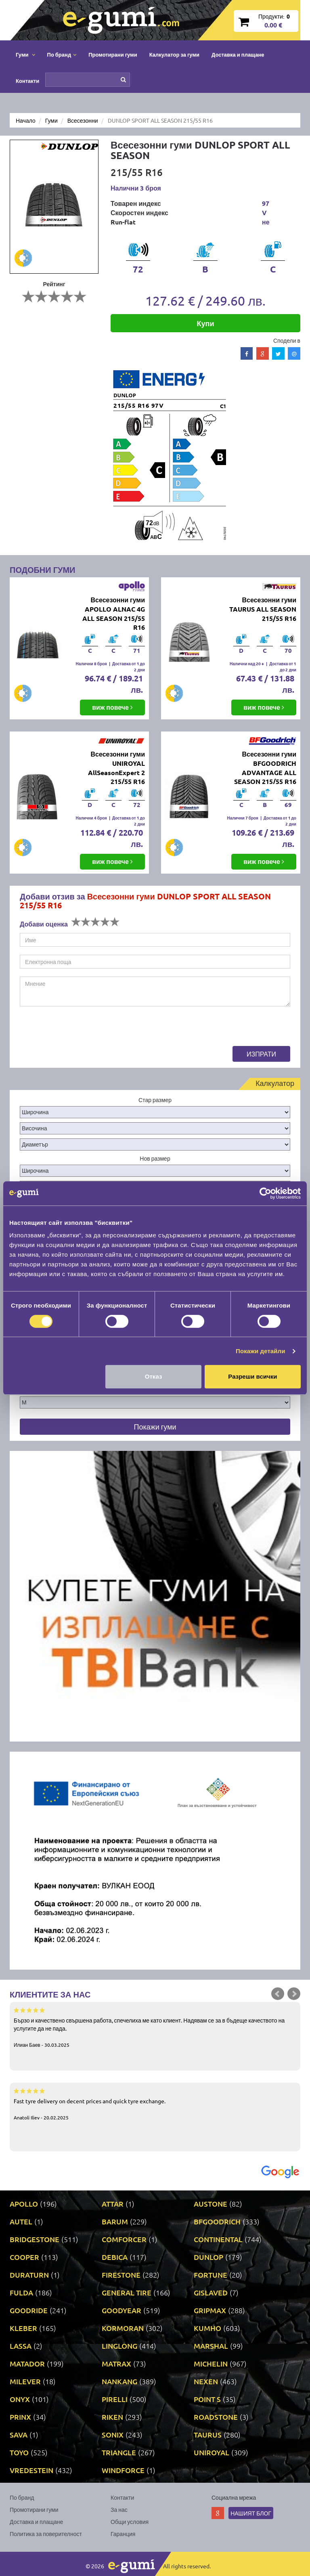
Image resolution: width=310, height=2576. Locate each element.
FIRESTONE (121, 2274)
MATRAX (116, 2363)
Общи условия (130, 2521)
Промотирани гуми (112, 54)
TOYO (19, 2452)
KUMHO (207, 2328)
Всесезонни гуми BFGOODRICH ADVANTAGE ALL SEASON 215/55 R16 (265, 768)
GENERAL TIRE (126, 2292)
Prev (277, 1993)
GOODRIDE (29, 2310)
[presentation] (81, 1030)
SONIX (113, 2434)
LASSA (20, 2345)
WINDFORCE (123, 2470)
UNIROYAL (211, 2452)
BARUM (115, 2221)
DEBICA (115, 2257)
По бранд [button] (62, 54)
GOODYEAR (121, 2310)
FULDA (21, 2292)
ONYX (20, 2399)
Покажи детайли (260, 1351)
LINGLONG (119, 2345)
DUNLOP (208, 2257)
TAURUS (208, 2434)
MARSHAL (211, 2345)
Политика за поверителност (46, 2533)
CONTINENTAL (218, 2239)
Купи (205, 323)
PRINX (20, 2416)
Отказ (153, 1376)
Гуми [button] (25, 54)
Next (293, 1993)
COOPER (24, 2257)
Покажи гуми (155, 1426)
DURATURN (29, 2274)
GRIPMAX (210, 2310)
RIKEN (112, 2416)
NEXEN (206, 2381)
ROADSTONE (216, 2416)
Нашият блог (250, 2513)
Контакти (27, 80)
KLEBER (23, 2328)
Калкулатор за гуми (174, 54)
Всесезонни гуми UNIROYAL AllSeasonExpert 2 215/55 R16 (116, 768)
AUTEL (21, 2221)
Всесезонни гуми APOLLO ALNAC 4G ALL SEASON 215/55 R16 (113, 613)
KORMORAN (123, 2328)
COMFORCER (124, 2239)
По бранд (22, 2497)
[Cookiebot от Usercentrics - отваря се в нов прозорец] (265, 1193)
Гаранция (123, 2533)
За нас (119, 2509)
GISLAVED (211, 2292)
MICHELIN (211, 2363)
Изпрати (261, 1054)
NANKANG (119, 2381)
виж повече (112, 707)
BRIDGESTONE (34, 2239)
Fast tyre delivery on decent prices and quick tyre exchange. (155, 2104)
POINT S (207, 2399)
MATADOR (27, 2363)
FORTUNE (210, 2274)
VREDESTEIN (31, 2470)
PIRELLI (115, 2399)
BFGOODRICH (217, 2221)
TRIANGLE (119, 2452)
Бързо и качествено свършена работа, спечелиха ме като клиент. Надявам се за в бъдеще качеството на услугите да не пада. (155, 2027)
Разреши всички (252, 1376)
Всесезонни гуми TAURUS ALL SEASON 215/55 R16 (262, 609)
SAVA (18, 2434)
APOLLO (24, 2203)
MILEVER (25, 2381)
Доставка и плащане (238, 54)
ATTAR (113, 2203)
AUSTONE (210, 2203)
